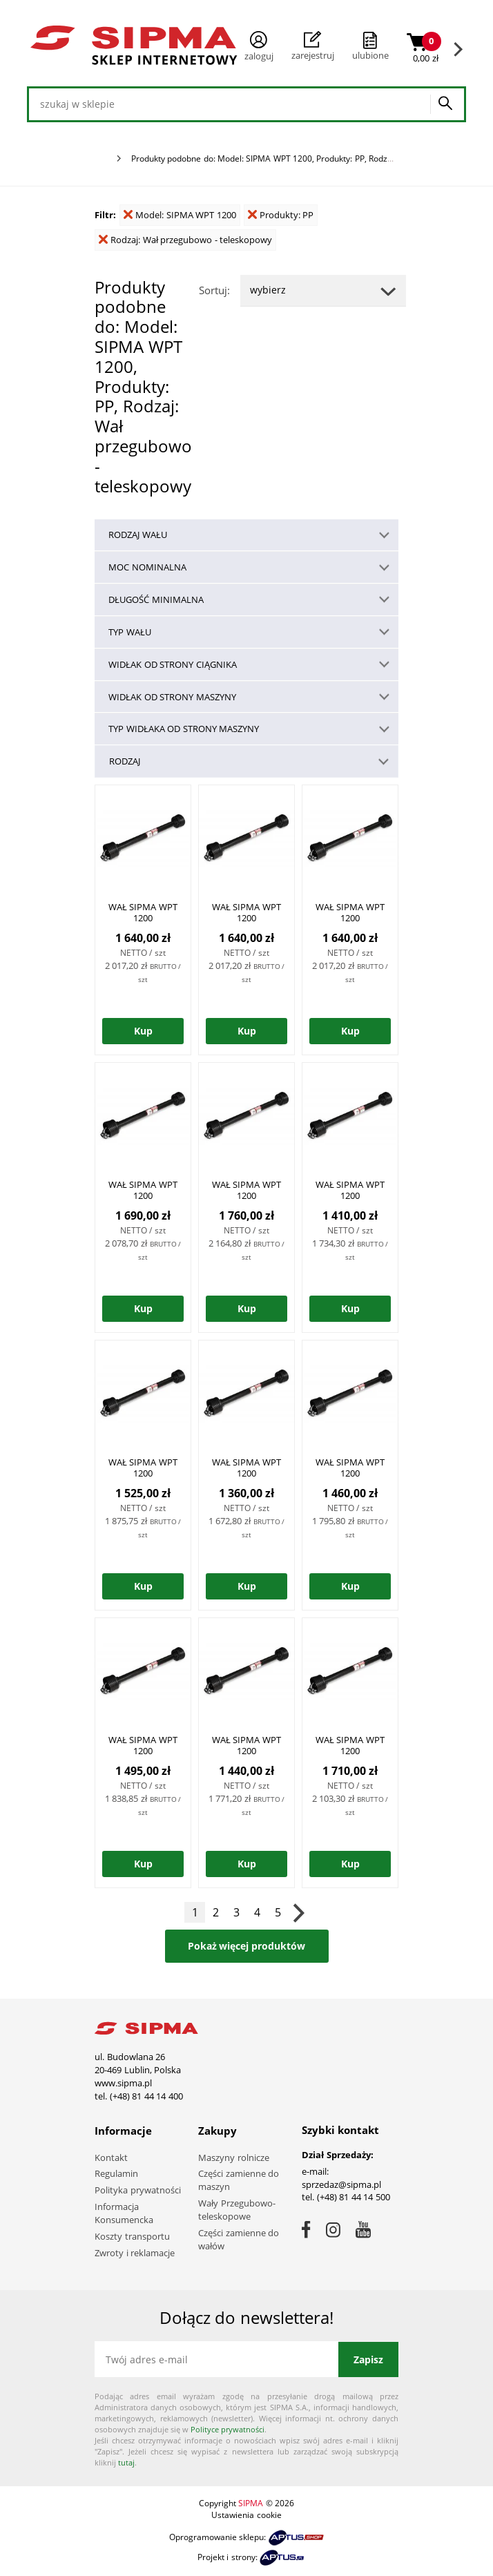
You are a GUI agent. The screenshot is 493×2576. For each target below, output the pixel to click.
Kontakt (111, 2157)
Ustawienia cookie (246, 2515)
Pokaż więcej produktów (247, 1945)
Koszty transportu (132, 2236)
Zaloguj (258, 46)
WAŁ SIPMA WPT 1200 (142, 912)
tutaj (126, 2462)
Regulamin (116, 2173)
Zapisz (368, 2359)
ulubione (370, 55)
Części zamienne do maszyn (238, 2180)
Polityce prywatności (227, 2429)
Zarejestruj (312, 46)
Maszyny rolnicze (233, 2157)
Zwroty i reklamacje (135, 2253)
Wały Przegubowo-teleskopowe (237, 2209)
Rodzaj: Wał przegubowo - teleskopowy (185, 239)
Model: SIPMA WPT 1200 (180, 215)
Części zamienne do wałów (238, 2239)
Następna (298, 1912)
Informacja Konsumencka (124, 2213)
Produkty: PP (281, 215)
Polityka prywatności (138, 2190)
